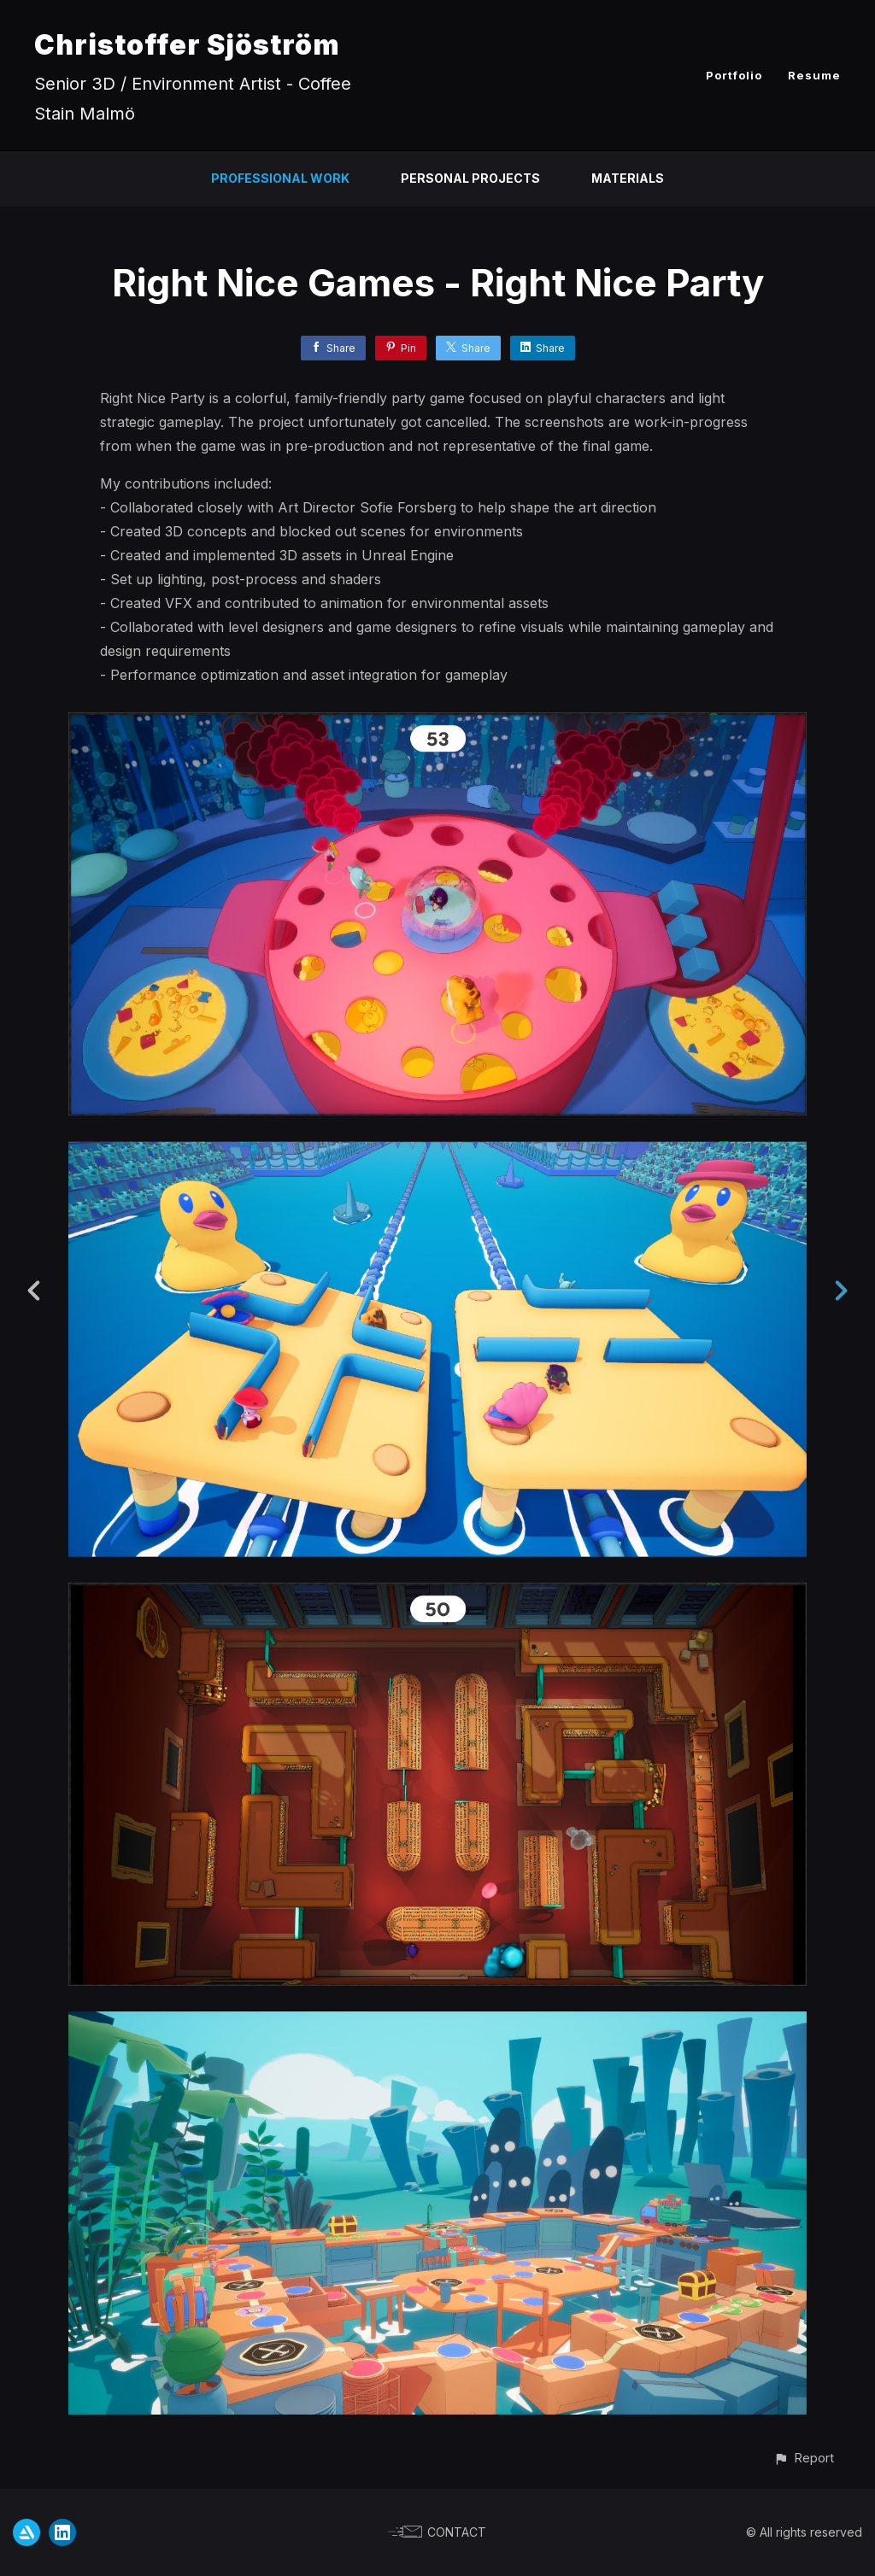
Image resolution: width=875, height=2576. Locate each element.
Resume (814, 75)
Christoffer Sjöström (187, 44)
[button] (803, 2457)
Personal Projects (470, 178)
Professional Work (280, 178)
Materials (627, 178)
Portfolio (734, 75)
